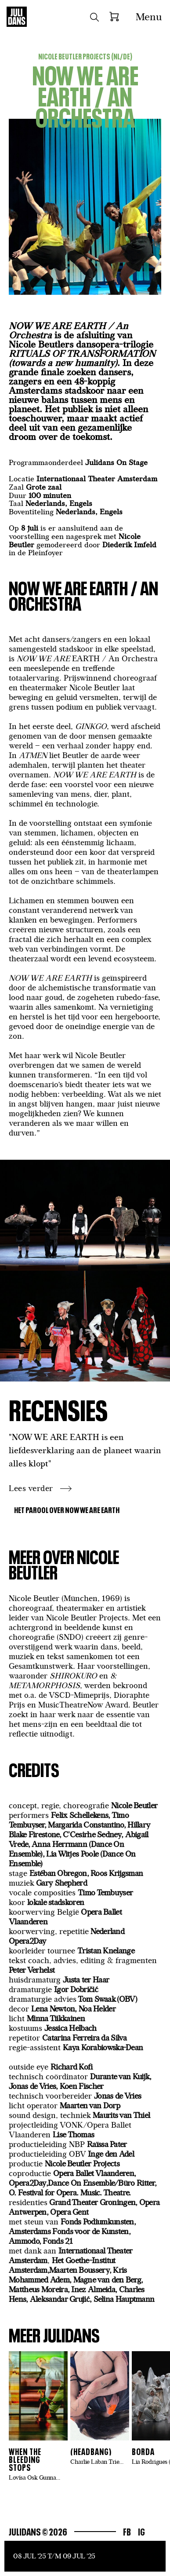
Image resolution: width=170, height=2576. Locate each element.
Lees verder (31, 1488)
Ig (141, 2531)
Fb (127, 2531)
